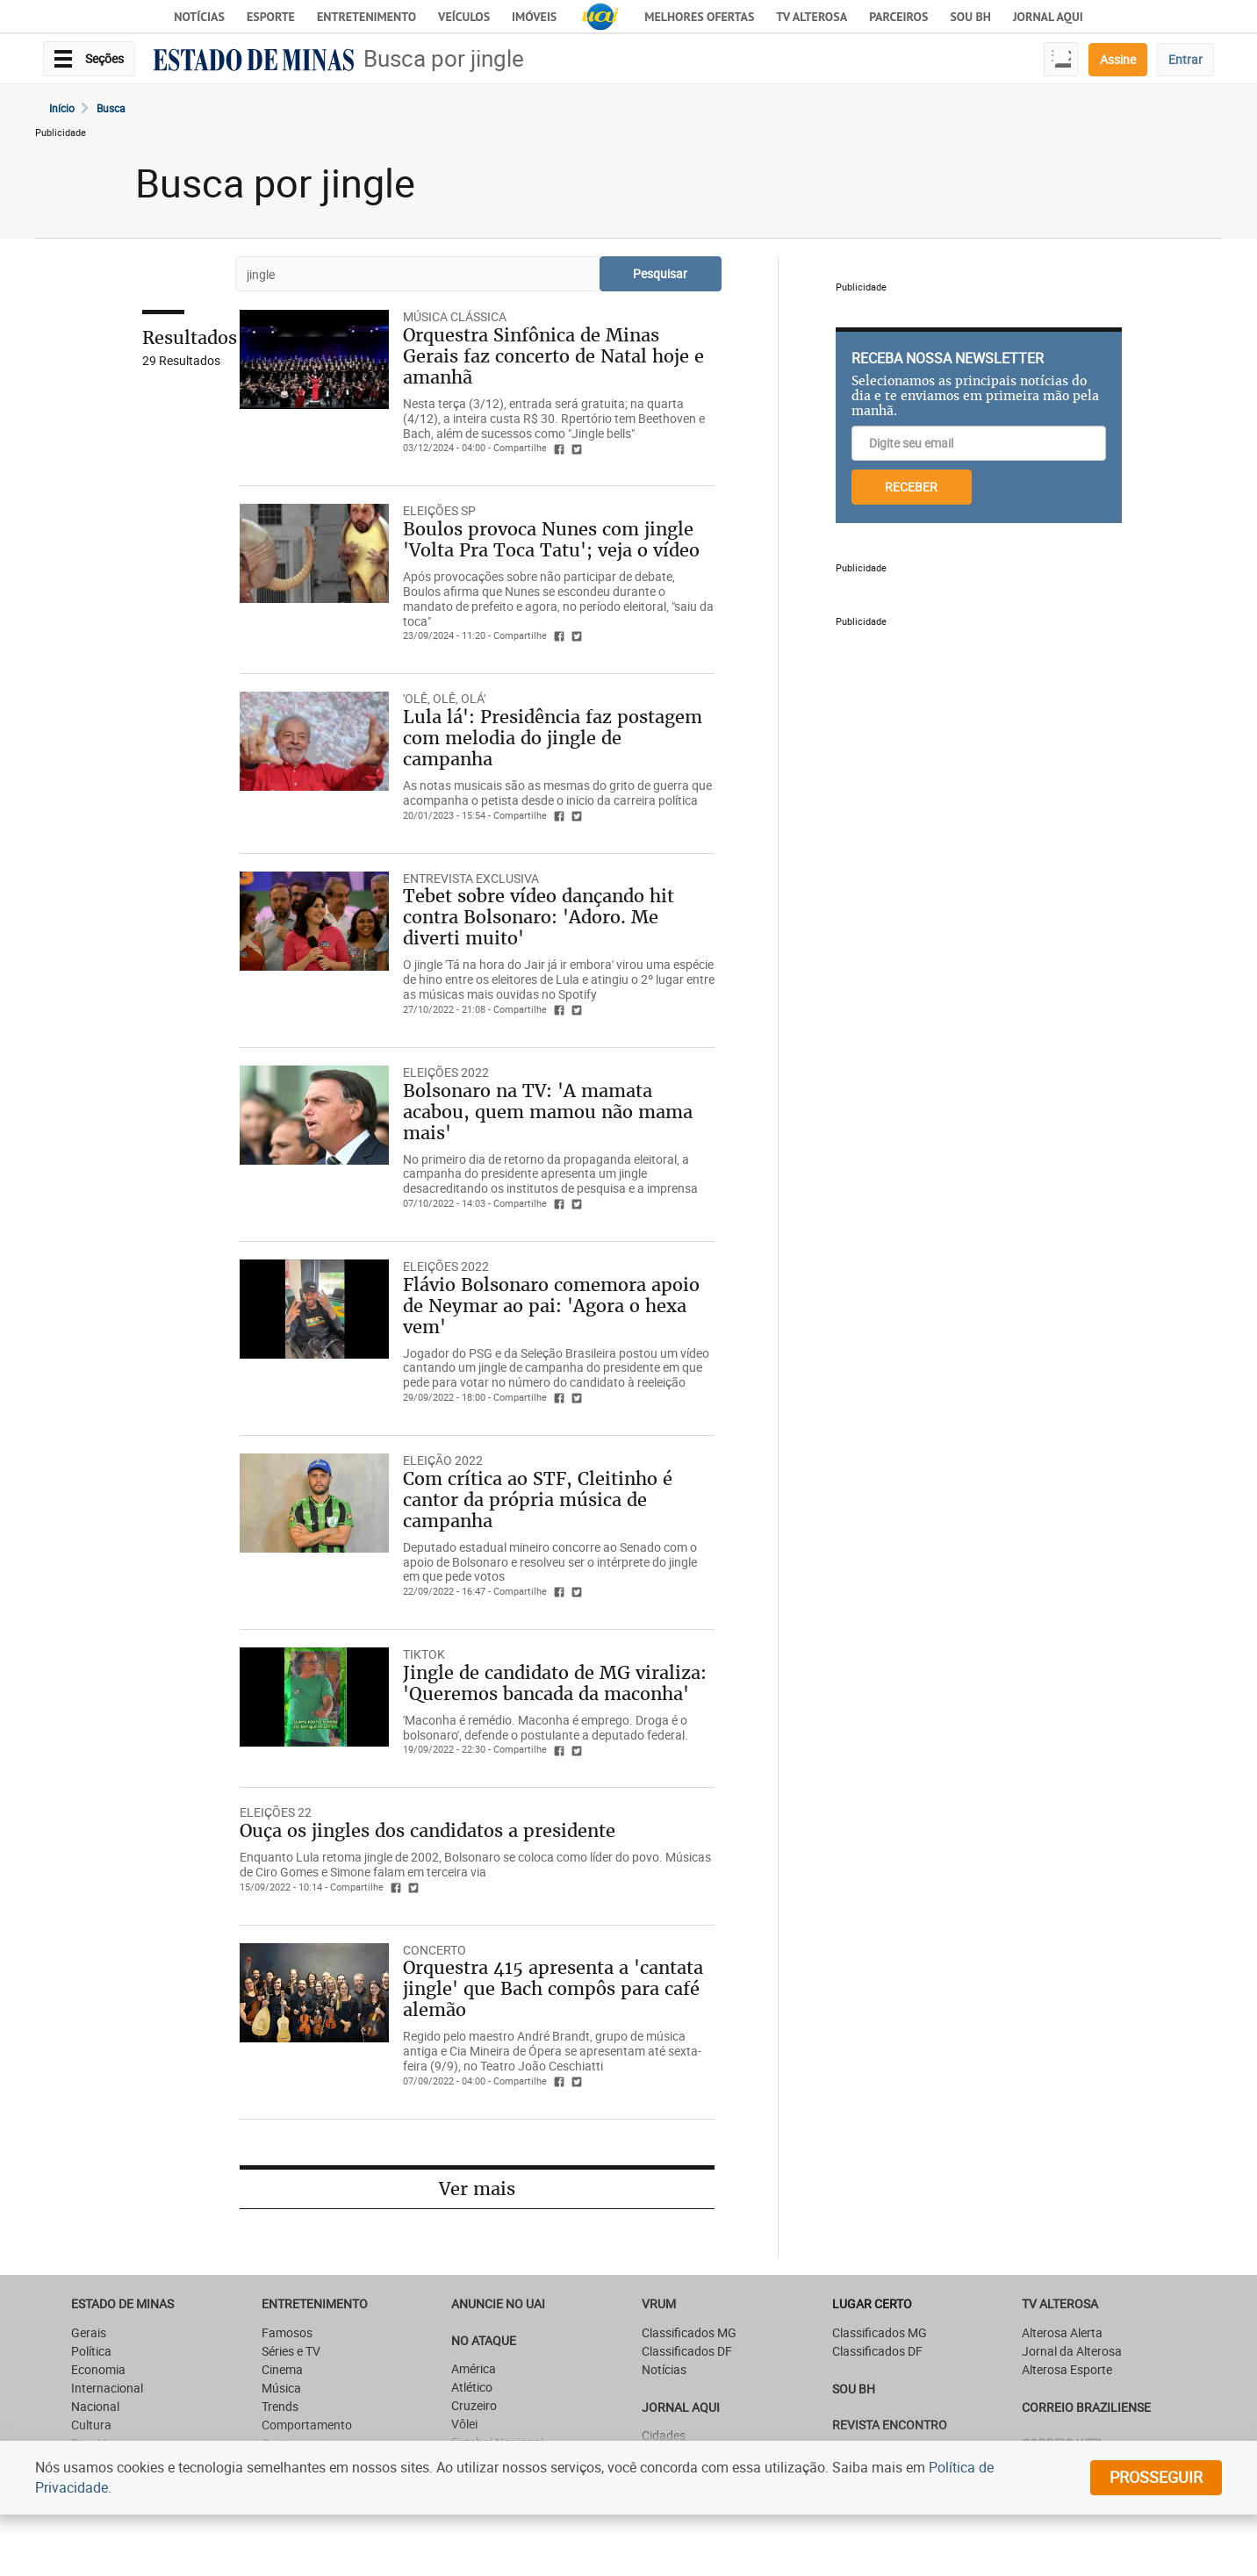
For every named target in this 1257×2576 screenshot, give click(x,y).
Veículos (464, 17)
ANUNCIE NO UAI (498, 2303)
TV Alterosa (811, 17)
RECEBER (911, 486)
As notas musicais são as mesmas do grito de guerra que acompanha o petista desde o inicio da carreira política (557, 792)
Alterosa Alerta (1062, 2332)
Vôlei (464, 2423)
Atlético (471, 2387)
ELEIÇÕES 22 (276, 1812)
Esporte (271, 17)
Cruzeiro (474, 2405)
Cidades (664, 2435)
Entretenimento (366, 17)
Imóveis (534, 17)
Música (281, 2387)
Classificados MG (689, 2332)
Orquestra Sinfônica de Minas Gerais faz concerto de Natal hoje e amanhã (553, 356)
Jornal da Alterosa (1072, 2351)
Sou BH (970, 17)
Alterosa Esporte (1067, 2369)
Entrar (1185, 59)
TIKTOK (424, 1654)
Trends (280, 2406)
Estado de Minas (122, 2303)
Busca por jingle (443, 58)
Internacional (107, 2387)
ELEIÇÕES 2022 (446, 1072)
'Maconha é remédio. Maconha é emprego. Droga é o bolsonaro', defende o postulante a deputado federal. (545, 1727)
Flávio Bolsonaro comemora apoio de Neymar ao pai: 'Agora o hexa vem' (551, 1305)
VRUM (659, 2303)
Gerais (88, 2332)
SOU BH (853, 2388)
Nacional (95, 2406)
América (473, 2368)
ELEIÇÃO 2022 (443, 1460)
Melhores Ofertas (699, 17)
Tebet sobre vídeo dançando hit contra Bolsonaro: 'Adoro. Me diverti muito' (538, 917)
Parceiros (898, 17)
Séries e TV (291, 2351)
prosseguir (1156, 2476)
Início (62, 108)
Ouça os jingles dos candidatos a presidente (427, 1830)
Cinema (282, 2369)
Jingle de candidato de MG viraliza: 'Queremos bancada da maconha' (555, 1683)
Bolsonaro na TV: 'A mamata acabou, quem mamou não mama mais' (548, 1111)
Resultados (189, 337)
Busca (111, 108)
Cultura (91, 2424)
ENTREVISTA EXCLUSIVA (471, 878)
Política (91, 2351)
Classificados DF (687, 2351)
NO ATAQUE (483, 2340)
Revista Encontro (889, 2424)
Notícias (199, 17)
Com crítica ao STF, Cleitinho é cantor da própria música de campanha (537, 1499)
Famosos (287, 2332)
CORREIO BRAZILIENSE (1086, 2407)
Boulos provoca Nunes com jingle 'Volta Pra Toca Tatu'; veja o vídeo (551, 539)
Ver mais (477, 2188)
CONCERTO (434, 1949)
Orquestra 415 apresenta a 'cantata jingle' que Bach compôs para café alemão (553, 1988)
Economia (98, 2369)
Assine (1118, 59)
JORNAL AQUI (1048, 17)
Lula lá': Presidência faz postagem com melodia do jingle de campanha (552, 738)
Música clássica (454, 316)
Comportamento (307, 2424)
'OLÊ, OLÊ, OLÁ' (444, 698)
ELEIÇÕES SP (439, 510)
